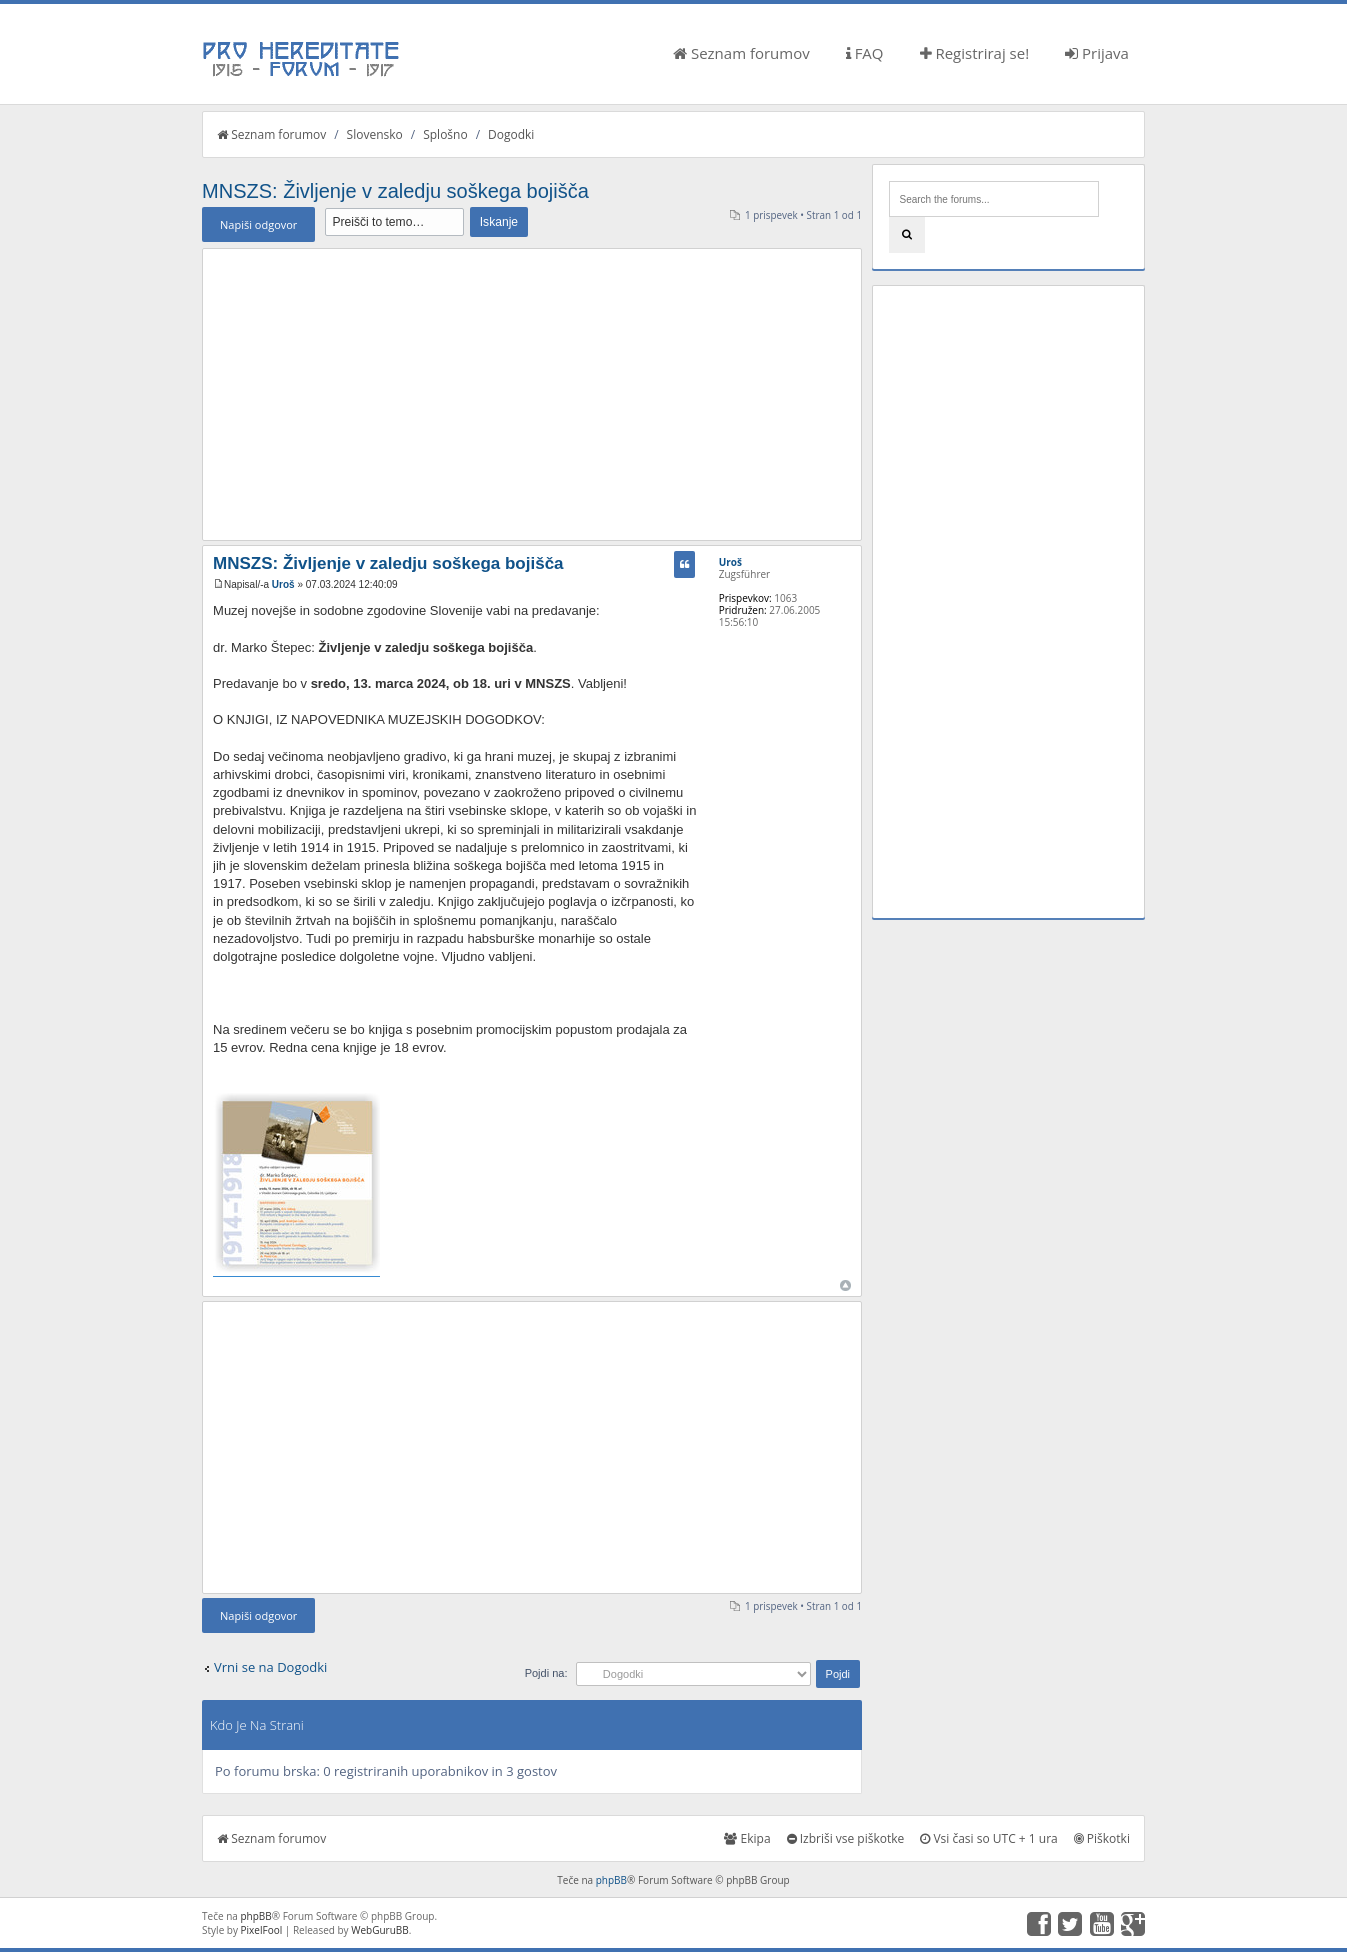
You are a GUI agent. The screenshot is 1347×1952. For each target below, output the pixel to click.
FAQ (865, 53)
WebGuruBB (380, 1930)
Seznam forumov (741, 53)
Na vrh (845, 1285)
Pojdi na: (546, 1673)
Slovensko (375, 134)
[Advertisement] (532, 394)
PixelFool (262, 1930)
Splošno (445, 134)
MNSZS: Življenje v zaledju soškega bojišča (395, 191)
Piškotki (1102, 1838)
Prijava (1097, 53)
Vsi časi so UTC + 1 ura (988, 1838)
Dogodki (511, 134)
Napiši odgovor (258, 224)
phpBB (611, 1880)
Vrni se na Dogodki (270, 1667)
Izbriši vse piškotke (846, 1838)
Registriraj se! (975, 53)
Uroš (283, 584)
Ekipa (747, 1838)
